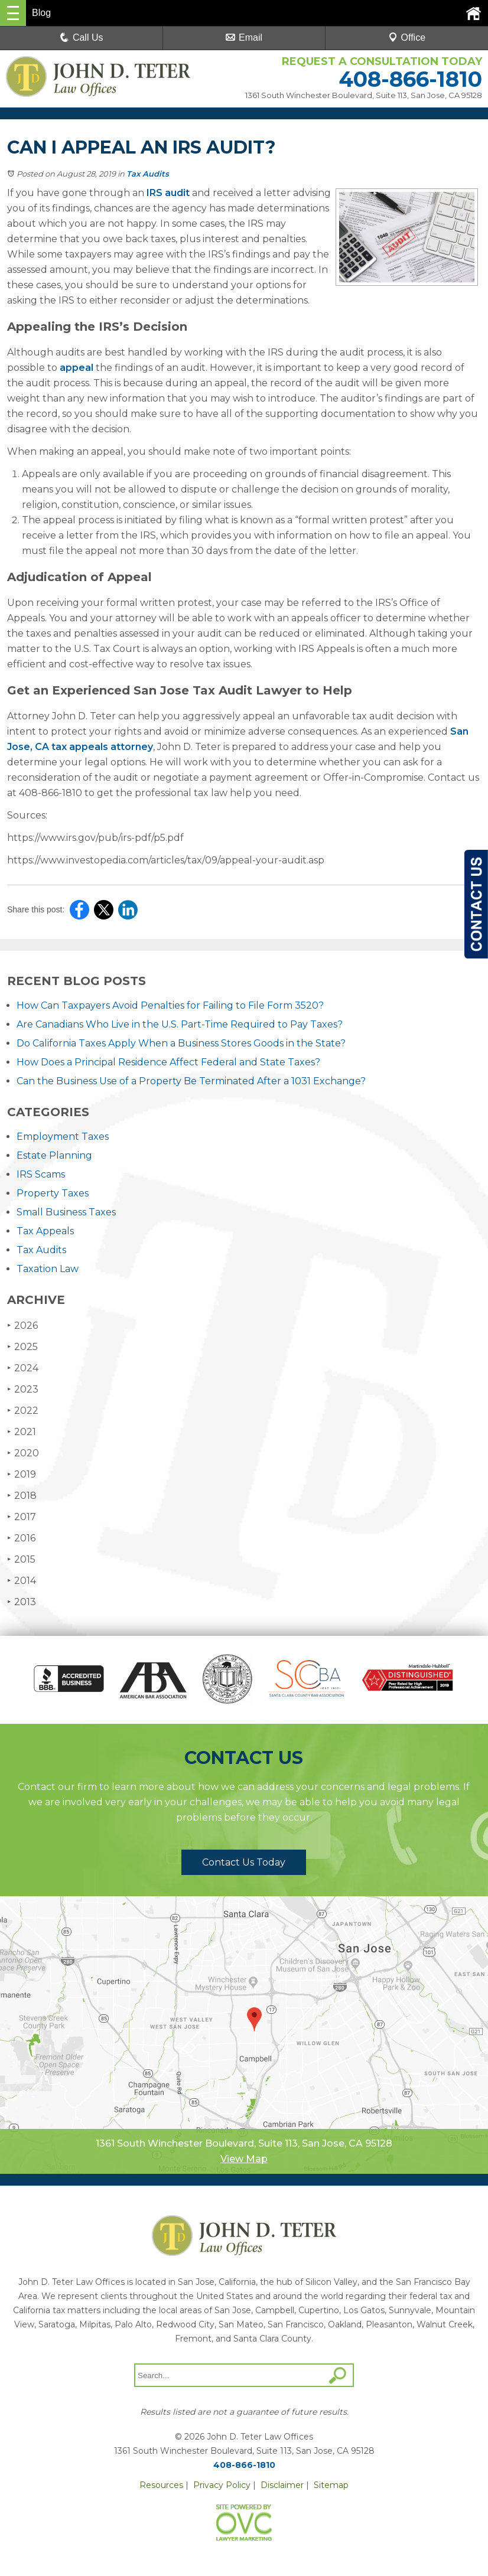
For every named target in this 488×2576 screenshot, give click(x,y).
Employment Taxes (63, 1136)
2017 (21, 1516)
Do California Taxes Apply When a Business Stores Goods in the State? (181, 1043)
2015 (21, 1559)
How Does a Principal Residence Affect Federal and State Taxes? (168, 1062)
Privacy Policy (221, 2485)
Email (244, 37)
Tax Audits (147, 173)
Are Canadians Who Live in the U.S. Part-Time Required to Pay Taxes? (180, 1024)
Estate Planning (54, 1155)
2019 (21, 1474)
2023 (22, 1389)
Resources (161, 2485)
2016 (21, 1538)
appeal (76, 367)
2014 (21, 1580)
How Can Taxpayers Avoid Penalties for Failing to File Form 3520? (170, 1005)
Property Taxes (53, 1193)
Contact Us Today (243, 1862)
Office (407, 37)
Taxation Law (48, 1268)
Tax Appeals (45, 1231)
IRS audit (168, 192)
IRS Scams (41, 1174)
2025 (22, 1346)
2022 (22, 1410)
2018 (22, 1495)
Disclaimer (282, 2485)
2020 (23, 1453)
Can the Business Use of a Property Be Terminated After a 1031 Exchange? (191, 1081)
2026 (22, 1325)
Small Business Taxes (66, 1212)
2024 (22, 1368)
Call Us (81, 37)
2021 (21, 1431)
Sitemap (331, 2485)
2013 (21, 1601)
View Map (244, 2158)
